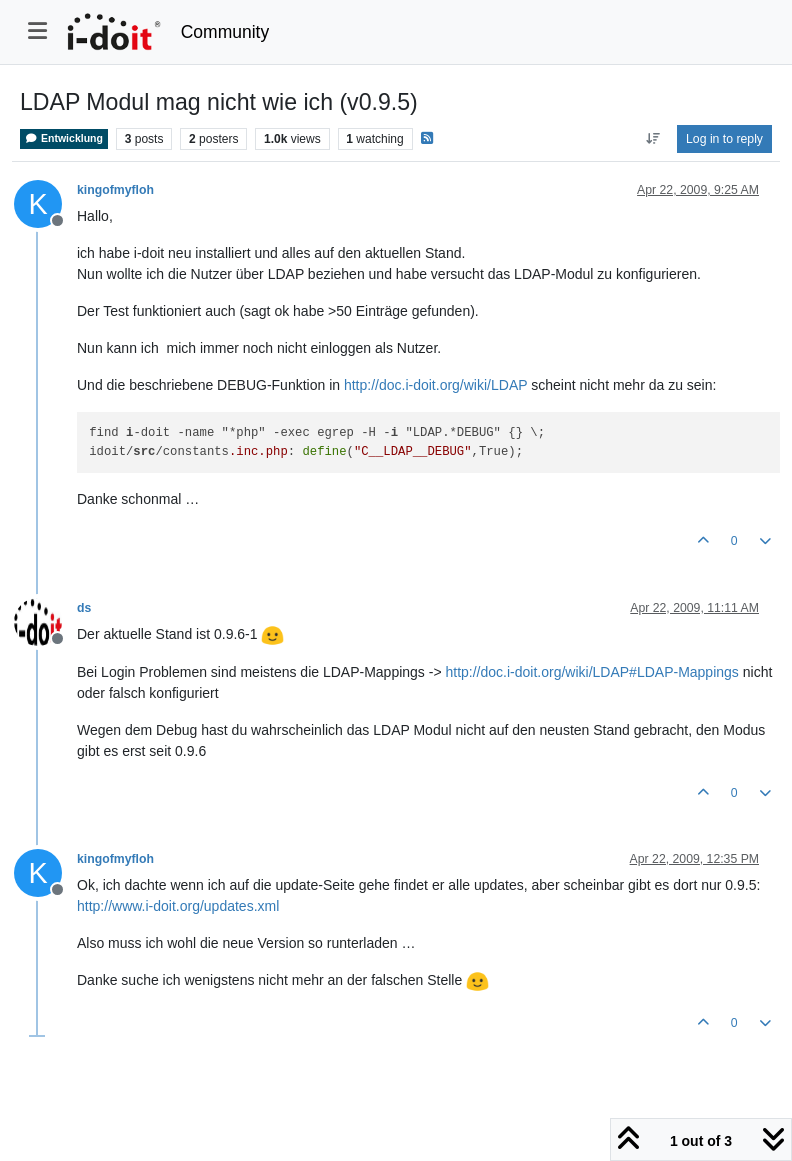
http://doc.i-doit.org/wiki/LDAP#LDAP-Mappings (591, 672)
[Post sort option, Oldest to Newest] (652, 139)
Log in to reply (724, 139)
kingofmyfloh (115, 190)
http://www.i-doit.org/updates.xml (178, 906)
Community (225, 32)
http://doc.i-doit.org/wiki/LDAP (435, 385)
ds (84, 608)
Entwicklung (64, 138)
